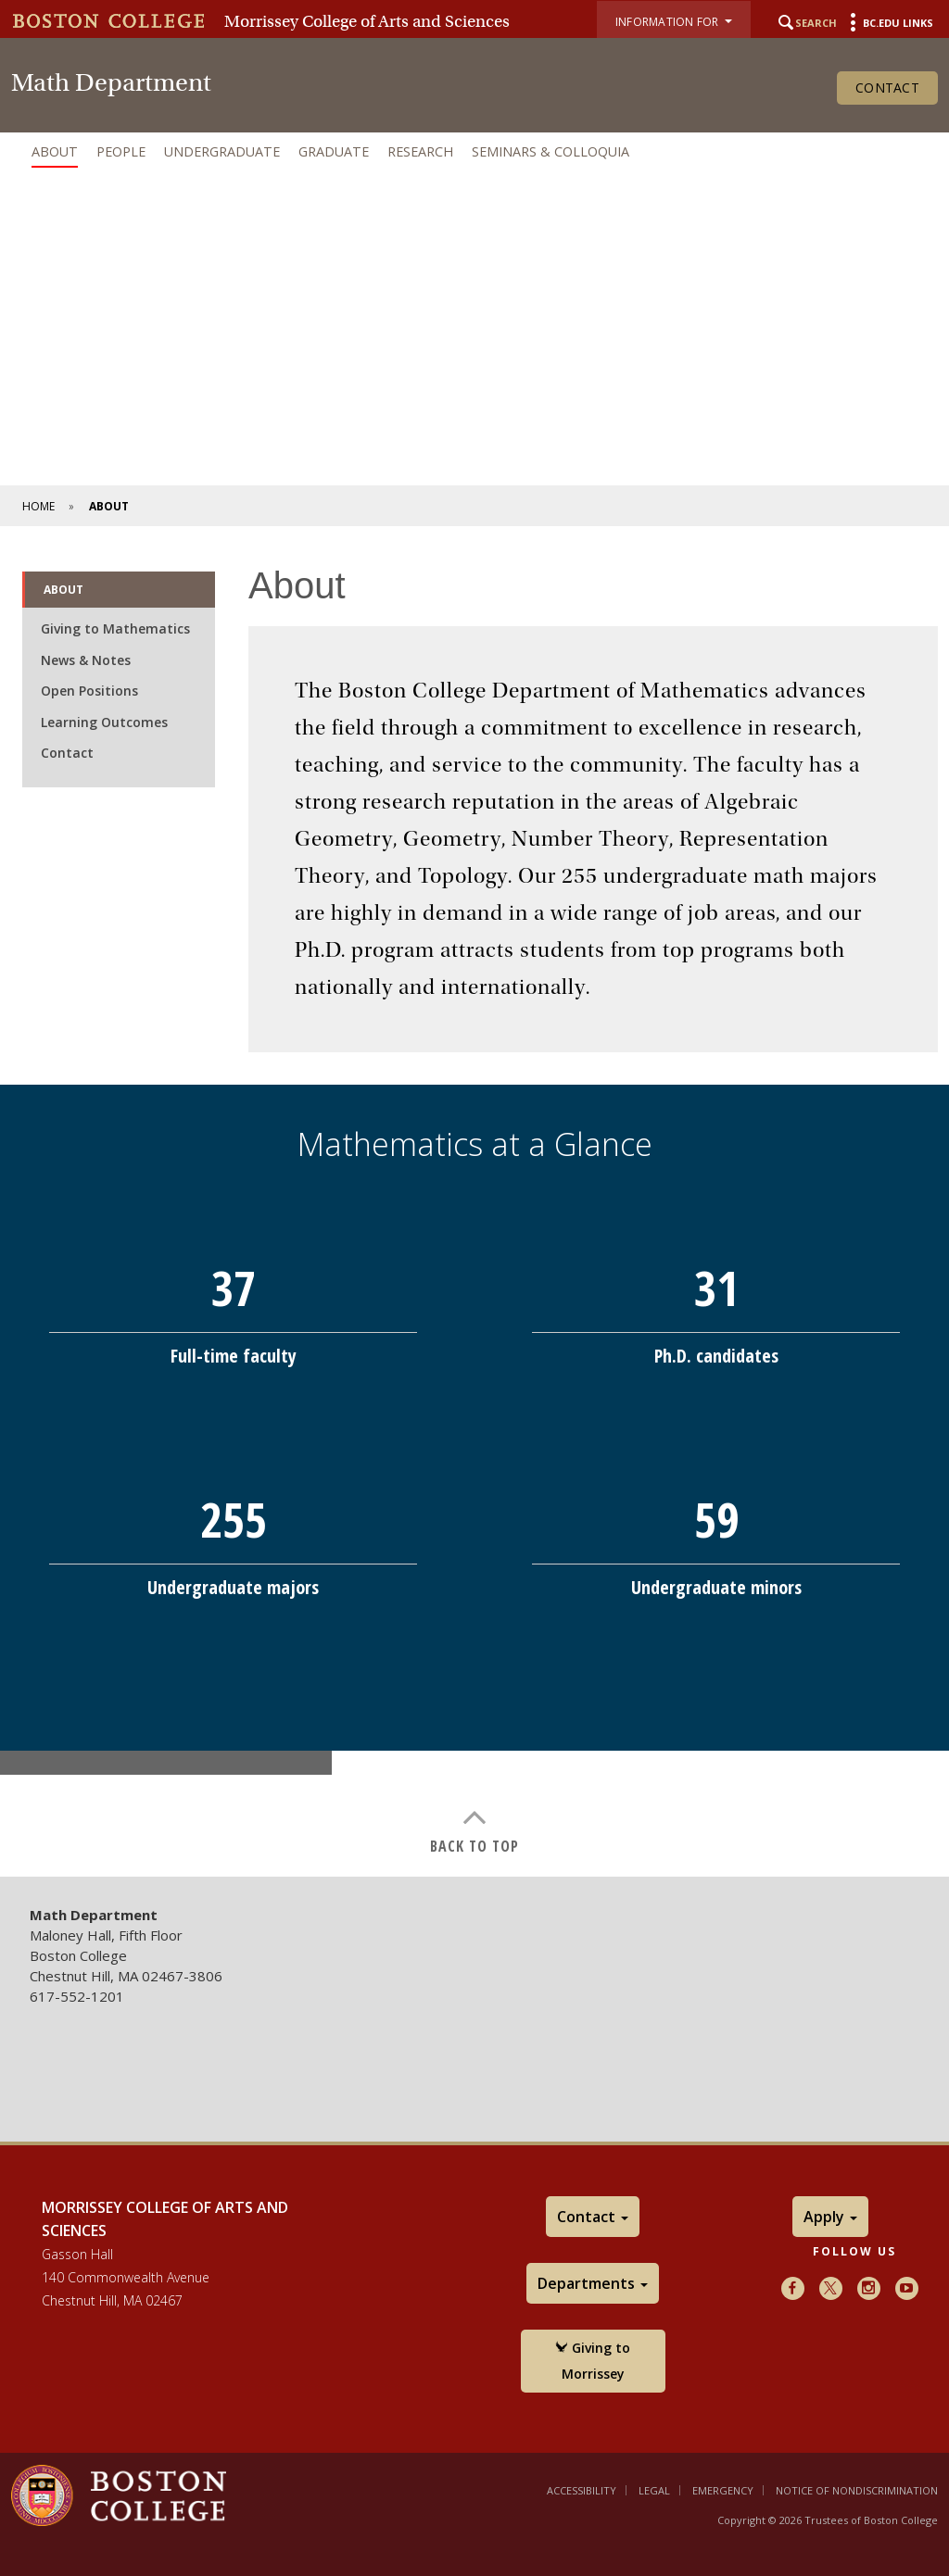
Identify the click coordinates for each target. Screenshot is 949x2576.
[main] (474, 1197)
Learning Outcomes (104, 722)
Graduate (333, 151)
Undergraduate (222, 151)
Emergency (722, 2490)
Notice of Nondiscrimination (857, 2490)
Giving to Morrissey (592, 2360)
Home (38, 506)
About (55, 151)
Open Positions (89, 690)
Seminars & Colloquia (550, 151)
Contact (887, 87)
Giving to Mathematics (115, 628)
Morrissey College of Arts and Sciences (367, 21)
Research (420, 151)
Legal (654, 2490)
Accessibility (581, 2490)
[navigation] (474, 152)
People (121, 151)
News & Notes (86, 660)
